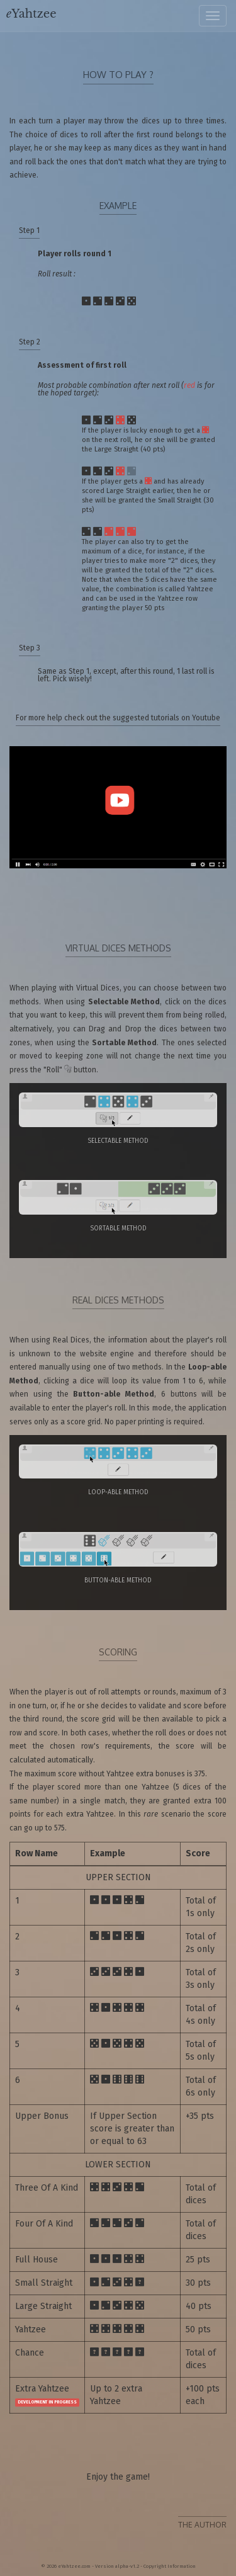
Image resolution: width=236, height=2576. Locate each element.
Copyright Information (169, 2566)
